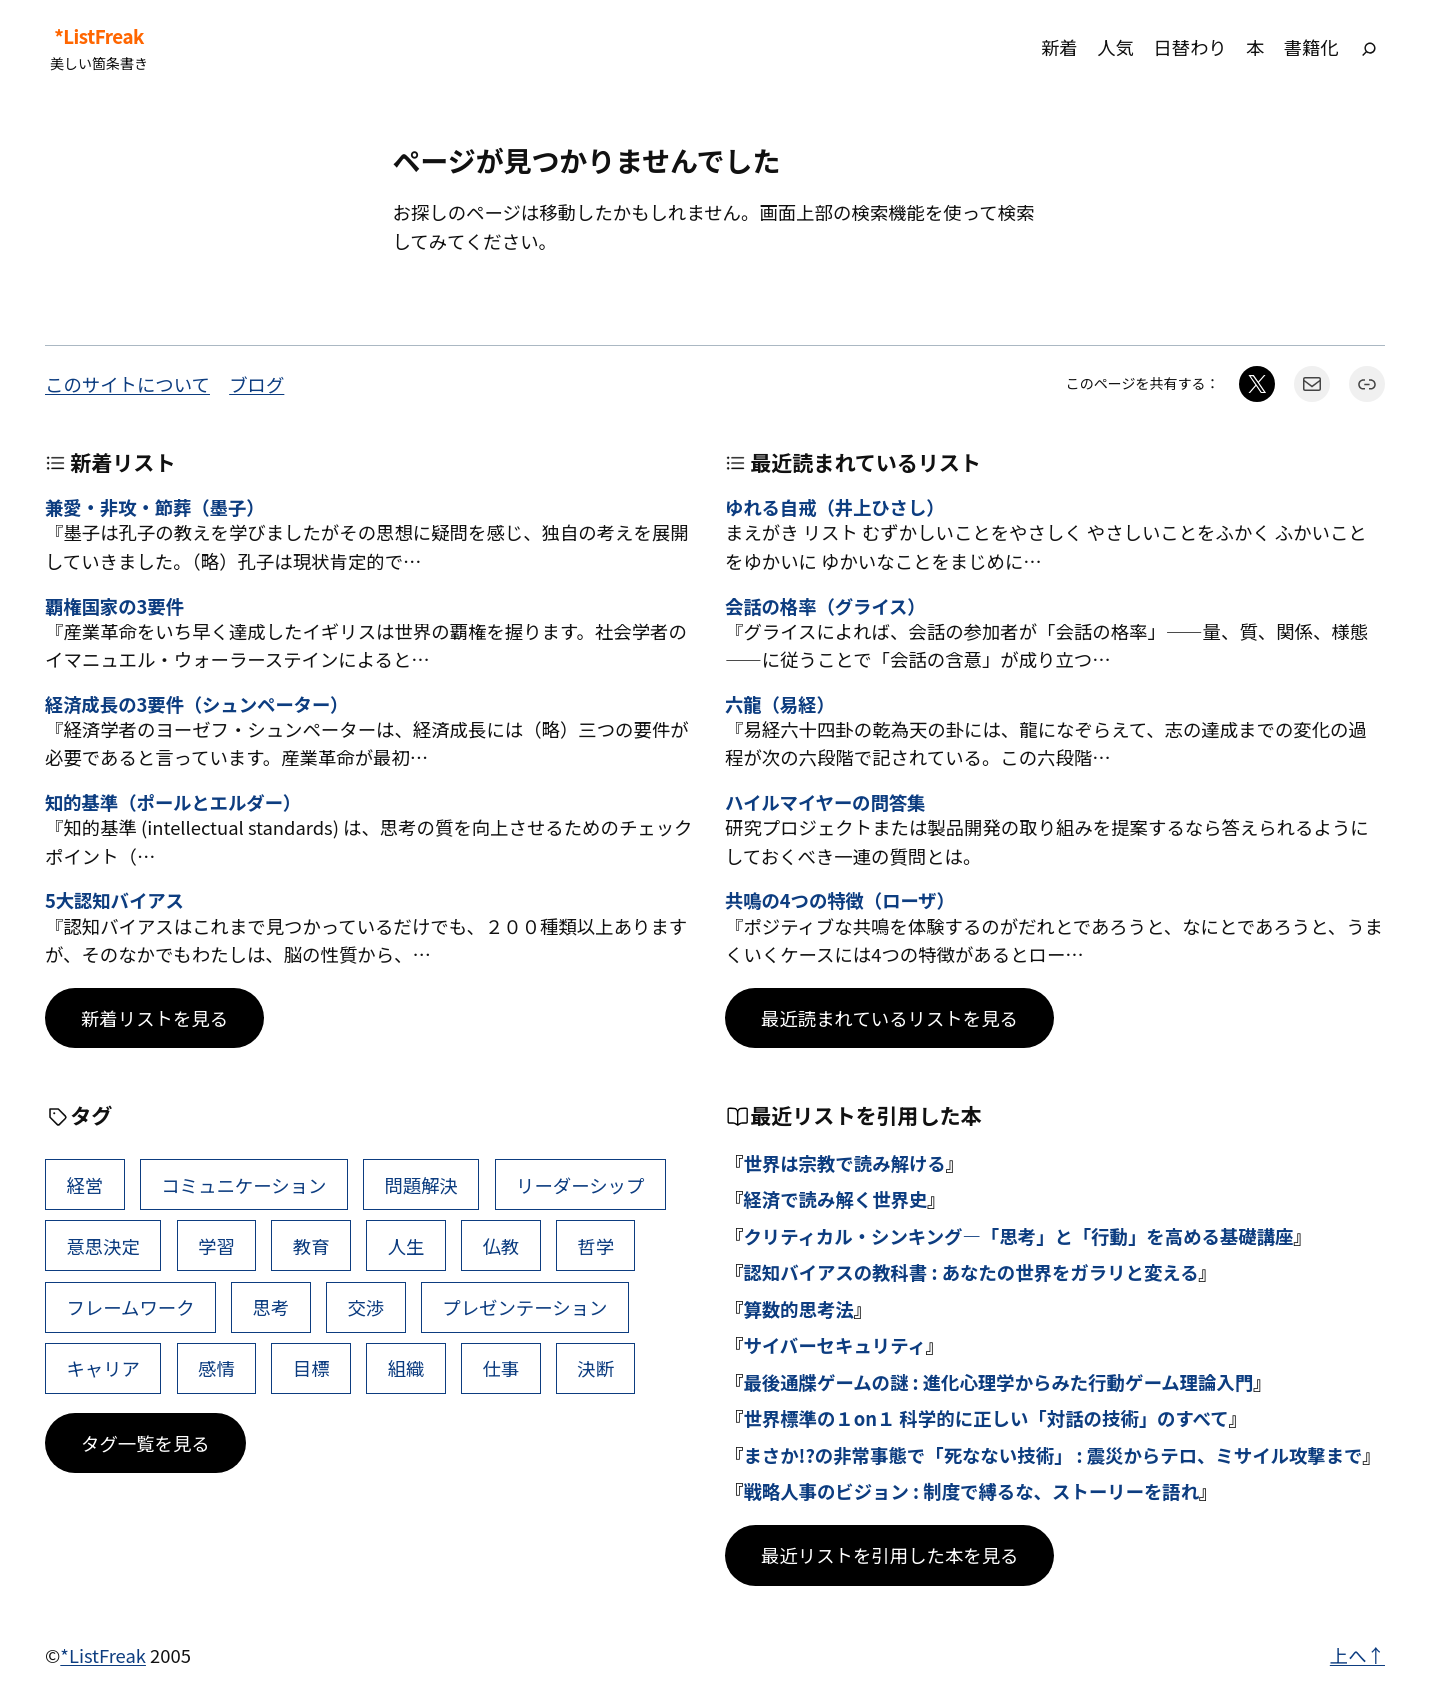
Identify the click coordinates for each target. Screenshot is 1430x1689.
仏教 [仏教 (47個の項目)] (500, 1246)
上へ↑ (1357, 1655)
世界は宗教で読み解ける (844, 1163)
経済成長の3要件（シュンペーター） (196, 704)
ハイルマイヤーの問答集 (825, 802)
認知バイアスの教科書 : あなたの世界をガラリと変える (970, 1272)
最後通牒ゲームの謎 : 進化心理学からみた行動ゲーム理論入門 (998, 1382)
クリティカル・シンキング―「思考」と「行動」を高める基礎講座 (1018, 1236)
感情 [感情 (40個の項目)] (216, 1368)
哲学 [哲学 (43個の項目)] (595, 1246)
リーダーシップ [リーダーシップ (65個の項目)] (580, 1185)
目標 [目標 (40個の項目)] (311, 1368)
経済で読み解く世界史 (835, 1199)
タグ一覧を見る (145, 1443)
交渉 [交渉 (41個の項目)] (365, 1307)
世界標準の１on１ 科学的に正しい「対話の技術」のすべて (985, 1418)
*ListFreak (99, 36)
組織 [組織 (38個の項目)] (406, 1368)
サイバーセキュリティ (834, 1345)
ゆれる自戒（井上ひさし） (835, 507)
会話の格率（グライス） (825, 606)
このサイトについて (127, 384)
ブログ (256, 384)
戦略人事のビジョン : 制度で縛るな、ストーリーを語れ (971, 1491)
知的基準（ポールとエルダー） (173, 802)
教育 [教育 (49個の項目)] (311, 1246)
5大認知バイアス (114, 900)
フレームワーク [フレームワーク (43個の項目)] (130, 1307)
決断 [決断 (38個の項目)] (595, 1368)
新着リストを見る (154, 1018)
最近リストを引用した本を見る (889, 1555)
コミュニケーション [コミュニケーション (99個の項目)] (243, 1185)
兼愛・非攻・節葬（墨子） (155, 507)
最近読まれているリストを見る (889, 1018)
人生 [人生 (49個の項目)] (406, 1246)
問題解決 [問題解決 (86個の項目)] (421, 1185)
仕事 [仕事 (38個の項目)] (500, 1368)
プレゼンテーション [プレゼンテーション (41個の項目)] (524, 1307)
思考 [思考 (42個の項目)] (271, 1307)
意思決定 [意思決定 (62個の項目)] (103, 1246)
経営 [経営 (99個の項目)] (84, 1185)
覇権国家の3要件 (114, 606)
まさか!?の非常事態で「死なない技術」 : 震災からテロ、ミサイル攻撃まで (1052, 1455)
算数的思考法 (798, 1309)
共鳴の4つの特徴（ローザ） (840, 900)
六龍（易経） (780, 704)
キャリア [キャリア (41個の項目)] (103, 1368)
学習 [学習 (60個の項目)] (216, 1246)
